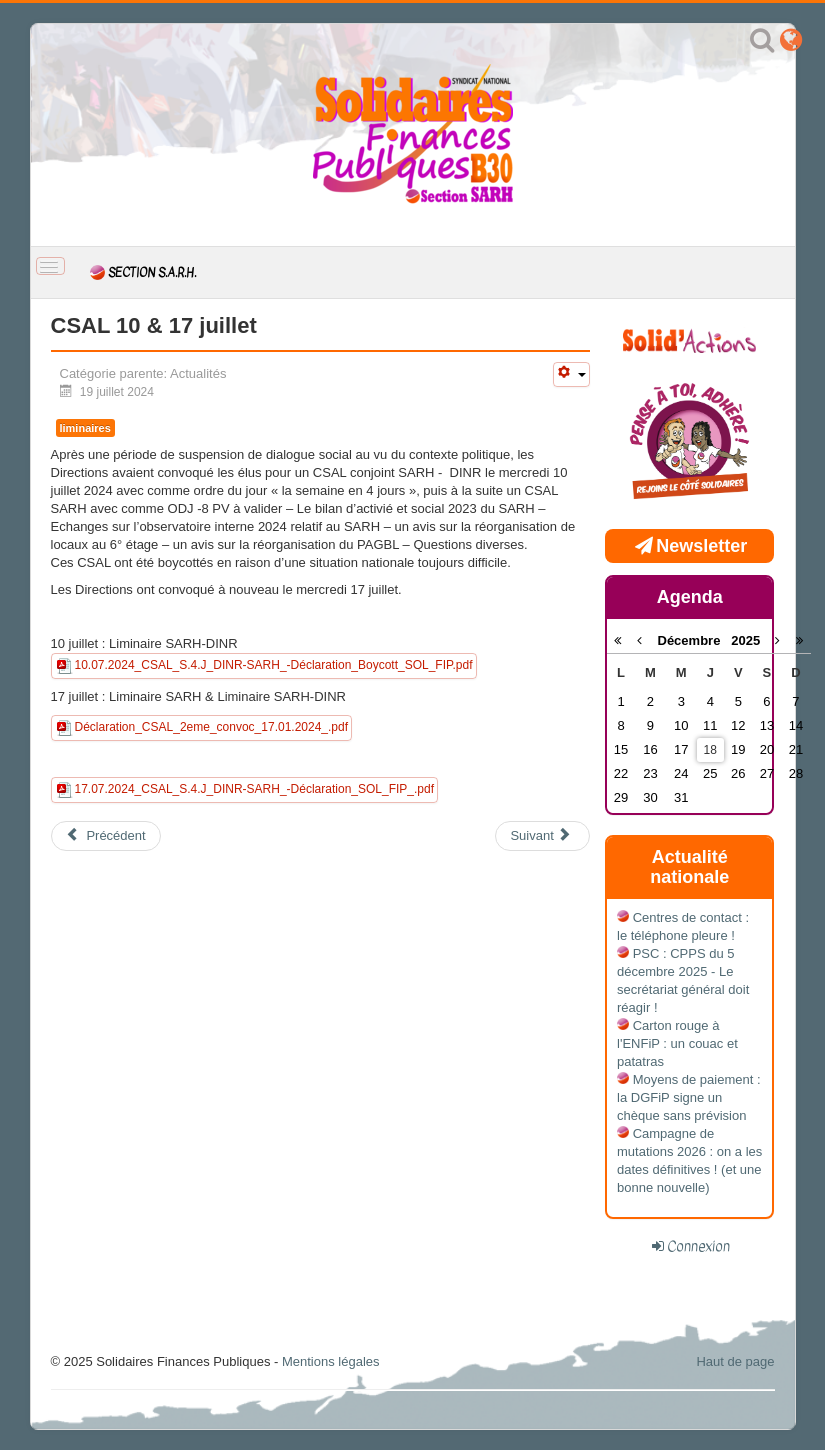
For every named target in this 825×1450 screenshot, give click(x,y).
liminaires (85, 428)
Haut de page (735, 1361)
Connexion (698, 1246)
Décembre (695, 640)
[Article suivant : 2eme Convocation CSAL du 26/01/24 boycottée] (542, 836)
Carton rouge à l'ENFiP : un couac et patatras (677, 1043)
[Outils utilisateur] (571, 374)
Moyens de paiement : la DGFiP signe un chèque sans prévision (689, 1097)
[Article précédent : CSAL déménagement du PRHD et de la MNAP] (106, 836)
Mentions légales (331, 1361)
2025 (745, 640)
